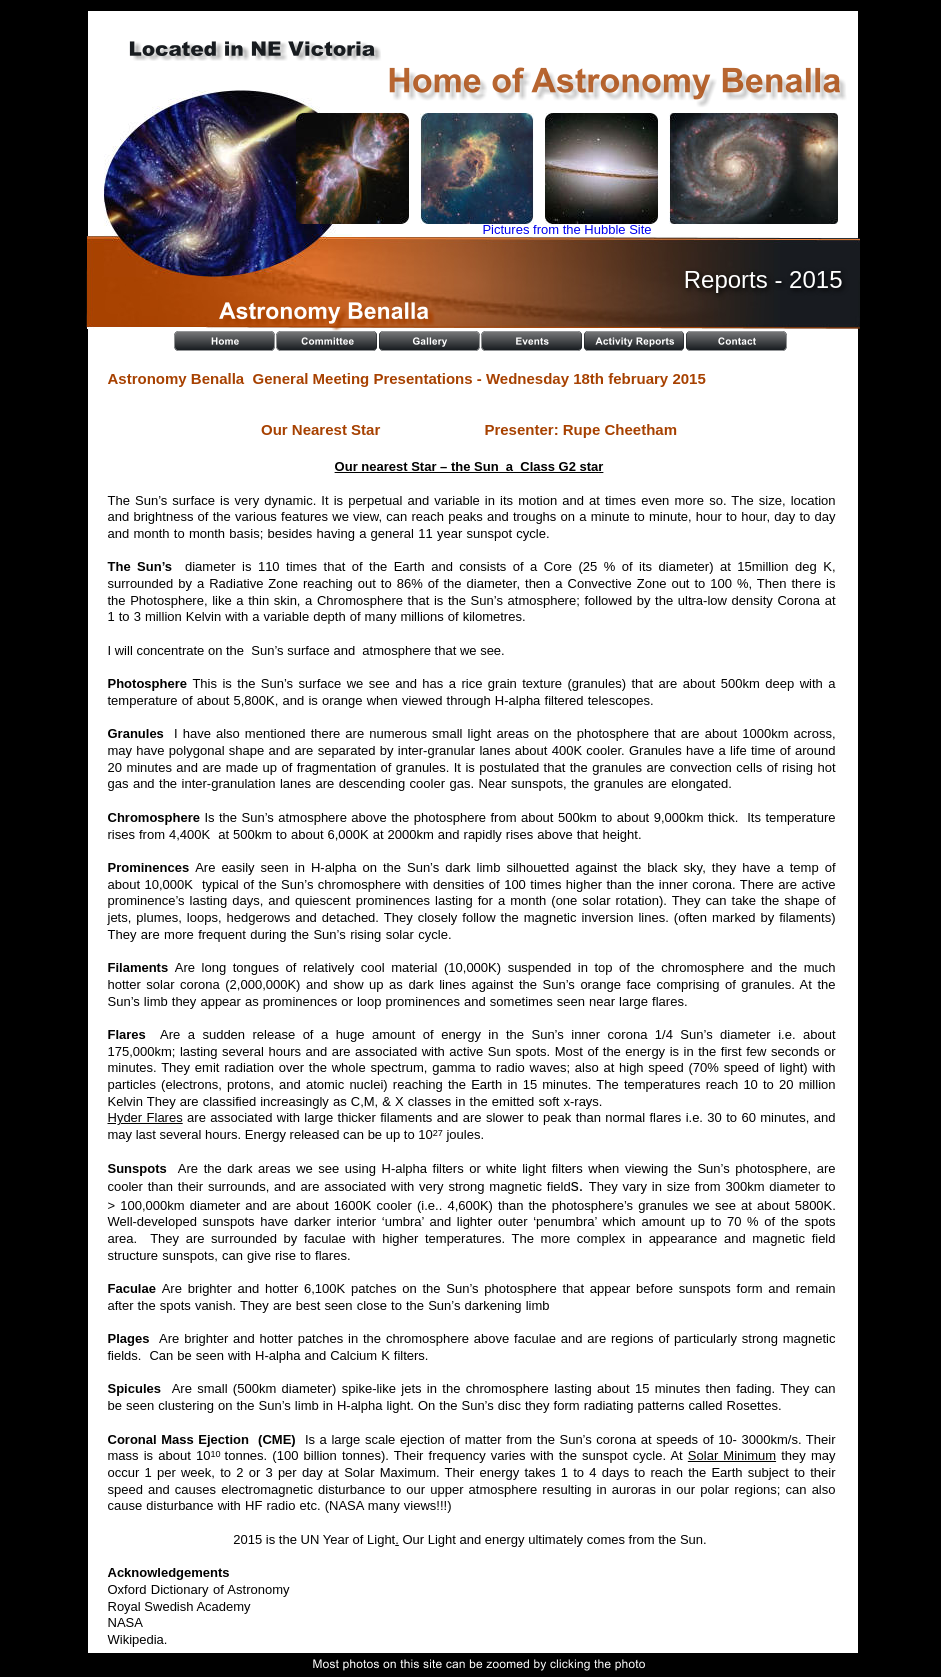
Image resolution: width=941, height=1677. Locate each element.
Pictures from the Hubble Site (566, 229)
